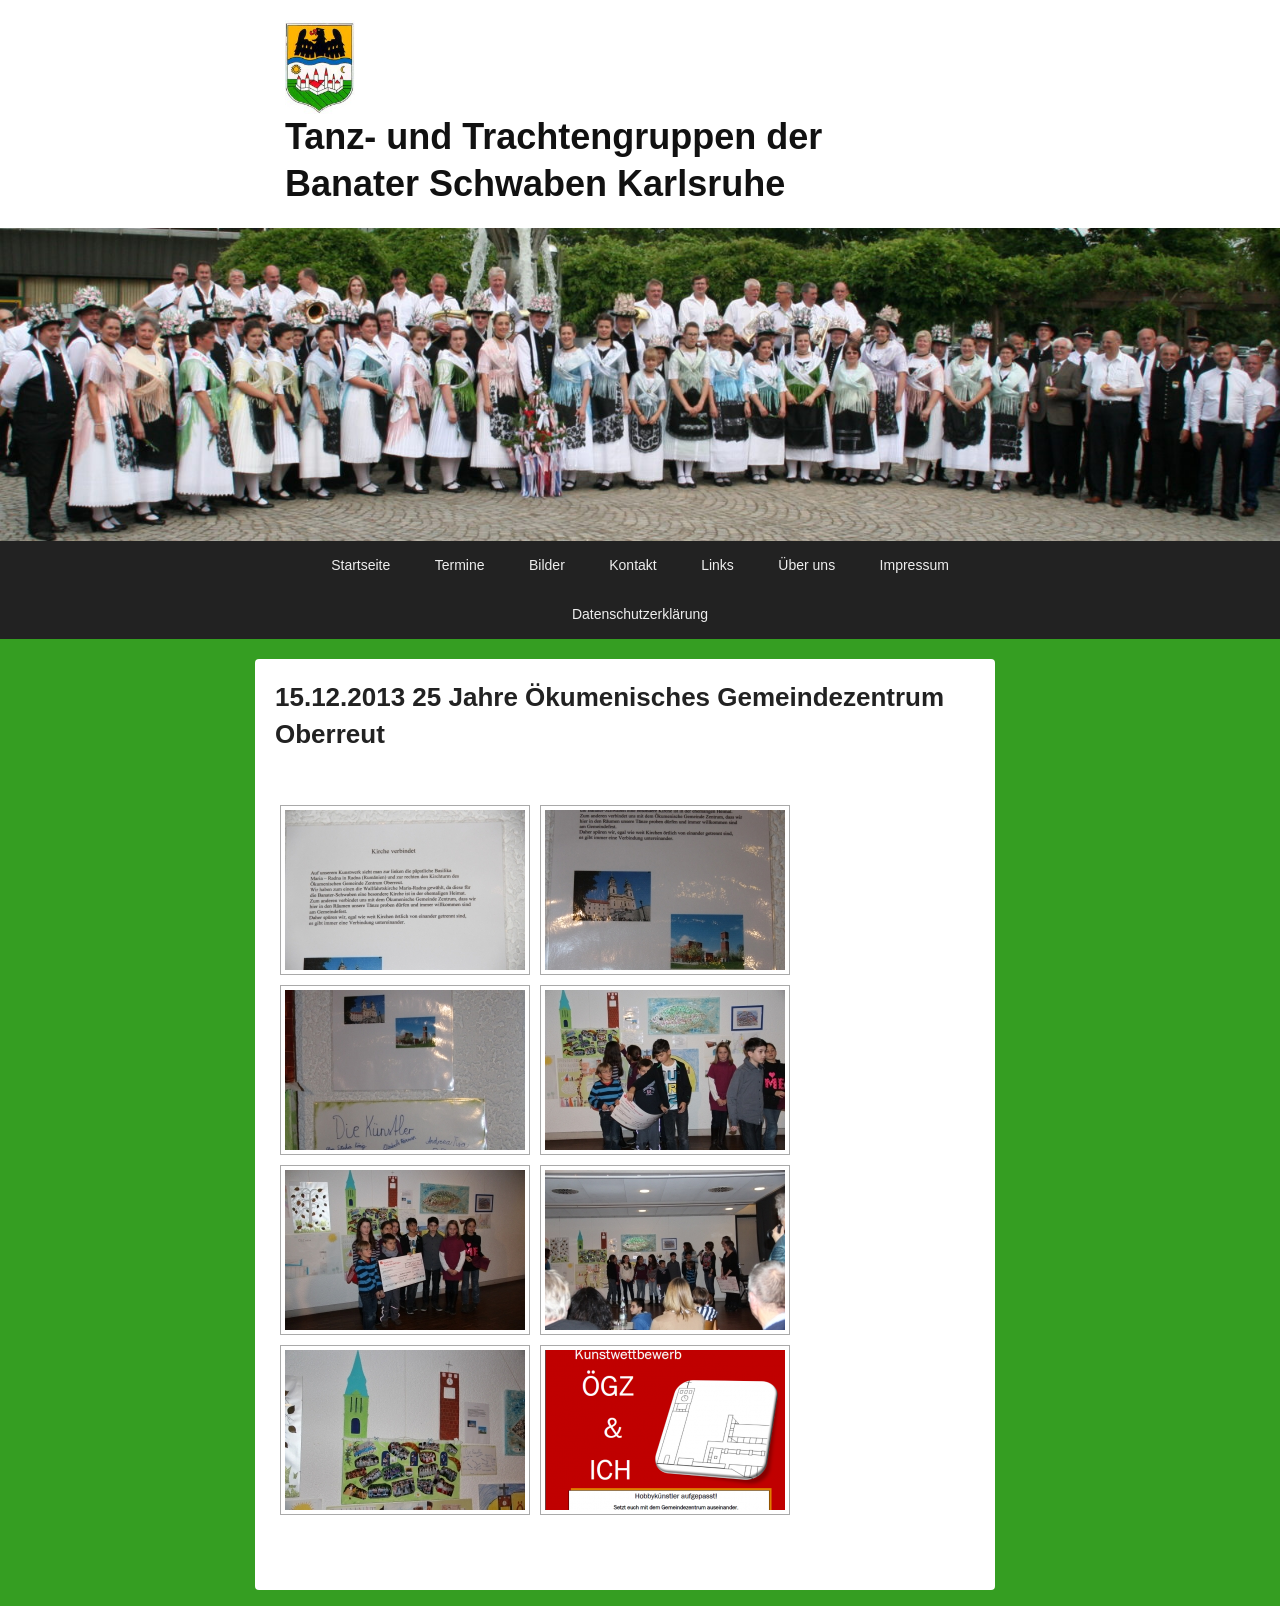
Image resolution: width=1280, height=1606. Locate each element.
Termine (460, 565)
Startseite (360, 565)
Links (717, 565)
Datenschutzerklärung (640, 614)
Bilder (547, 565)
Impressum (914, 565)
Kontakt (632, 565)
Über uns (806, 565)
